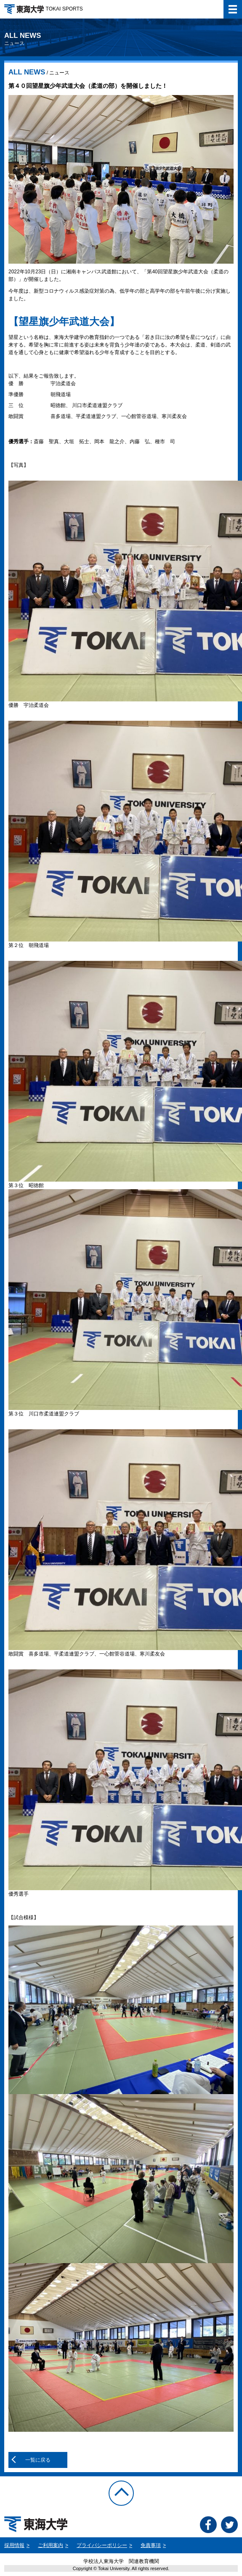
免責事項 (151, 2545)
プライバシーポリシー (102, 2545)
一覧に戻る (38, 2460)
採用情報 (14, 2545)
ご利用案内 (50, 2545)
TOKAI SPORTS (43, 9)
